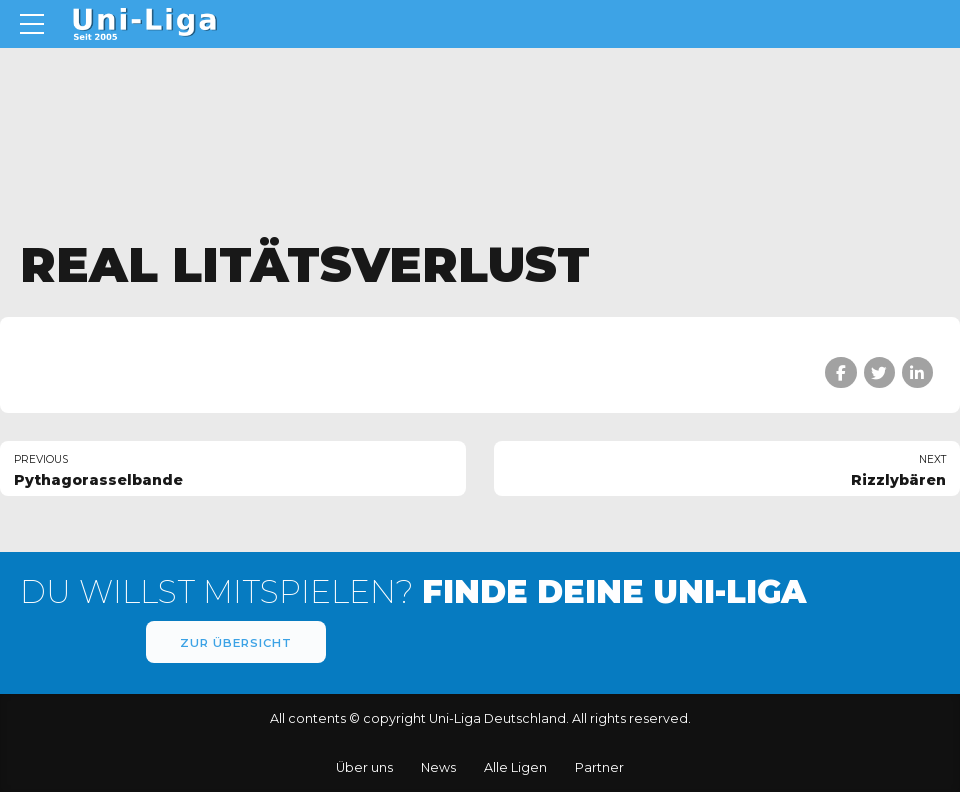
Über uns (364, 767)
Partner (599, 767)
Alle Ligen (515, 767)
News (438, 767)
